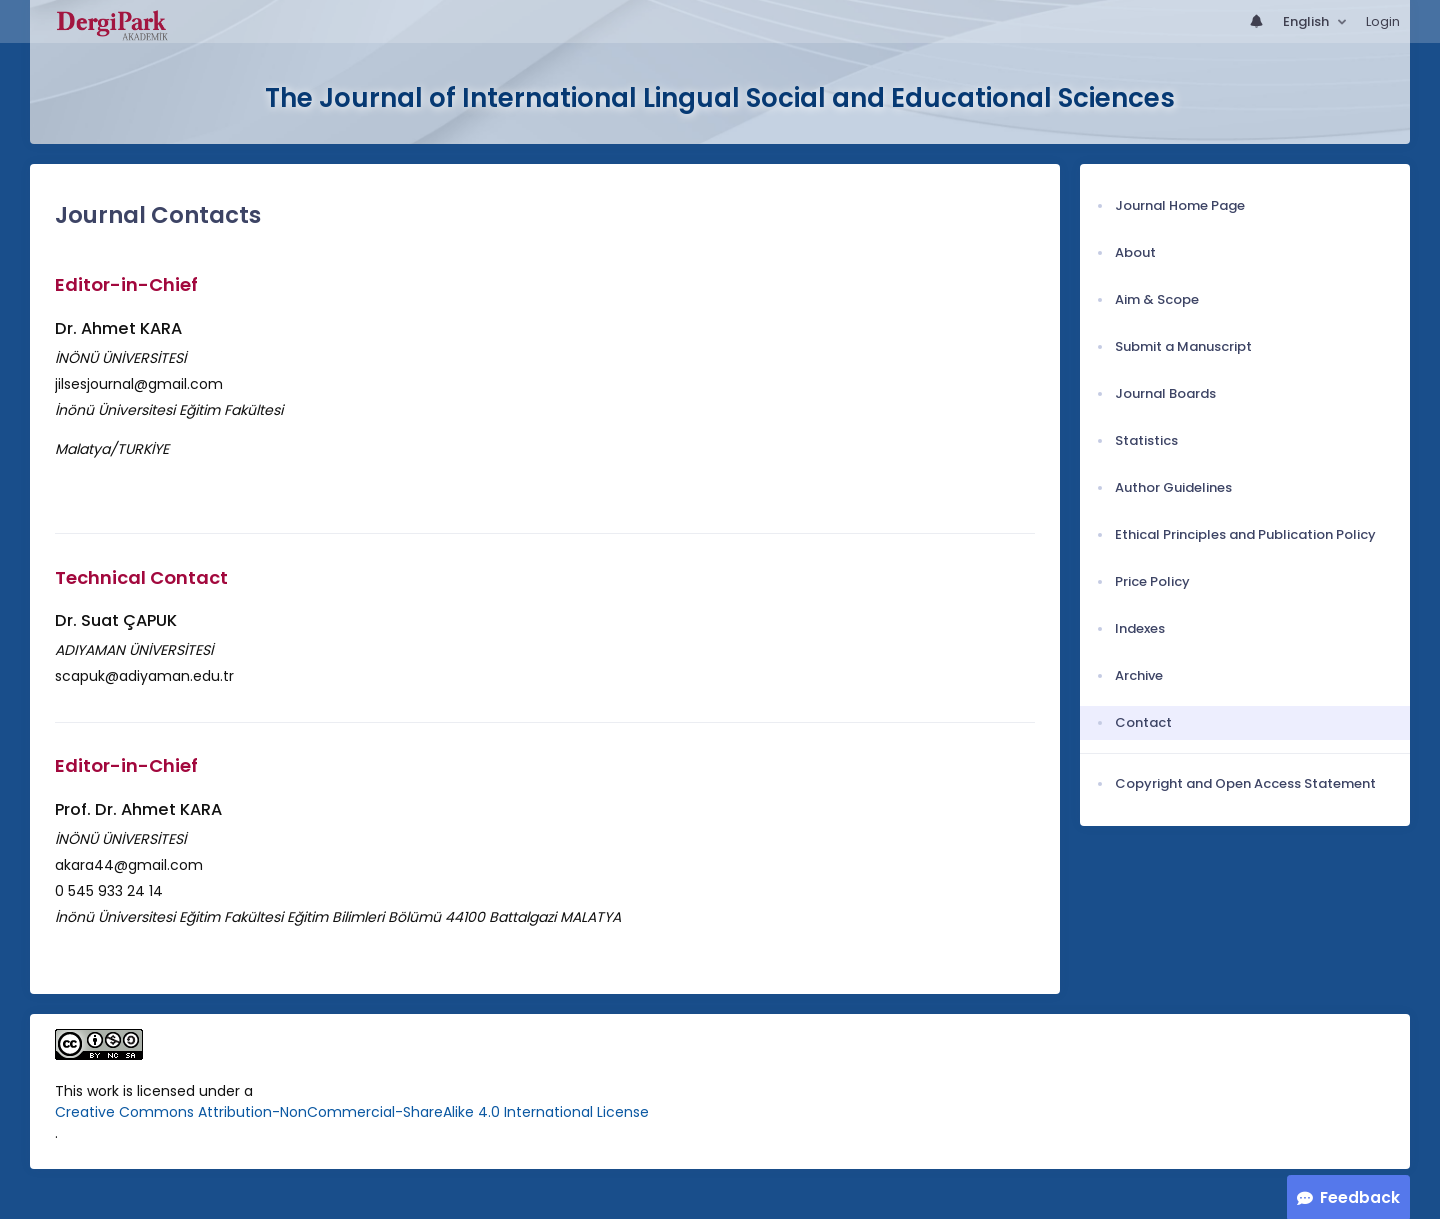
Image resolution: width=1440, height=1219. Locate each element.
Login (1383, 21)
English (1307, 21)
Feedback (1360, 1197)
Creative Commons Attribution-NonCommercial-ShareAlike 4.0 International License (352, 1112)
